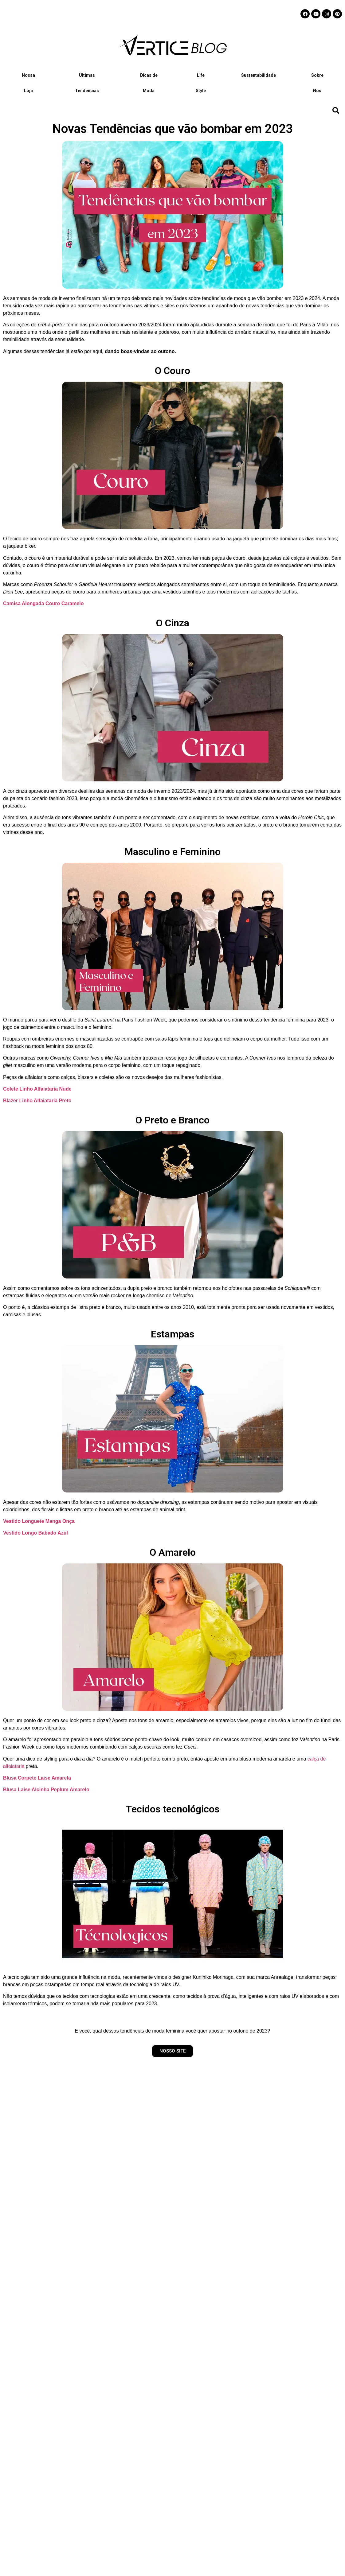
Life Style (201, 83)
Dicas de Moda (149, 83)
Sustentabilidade (258, 75)
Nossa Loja (28, 83)
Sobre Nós (317, 83)
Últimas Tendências (87, 83)
